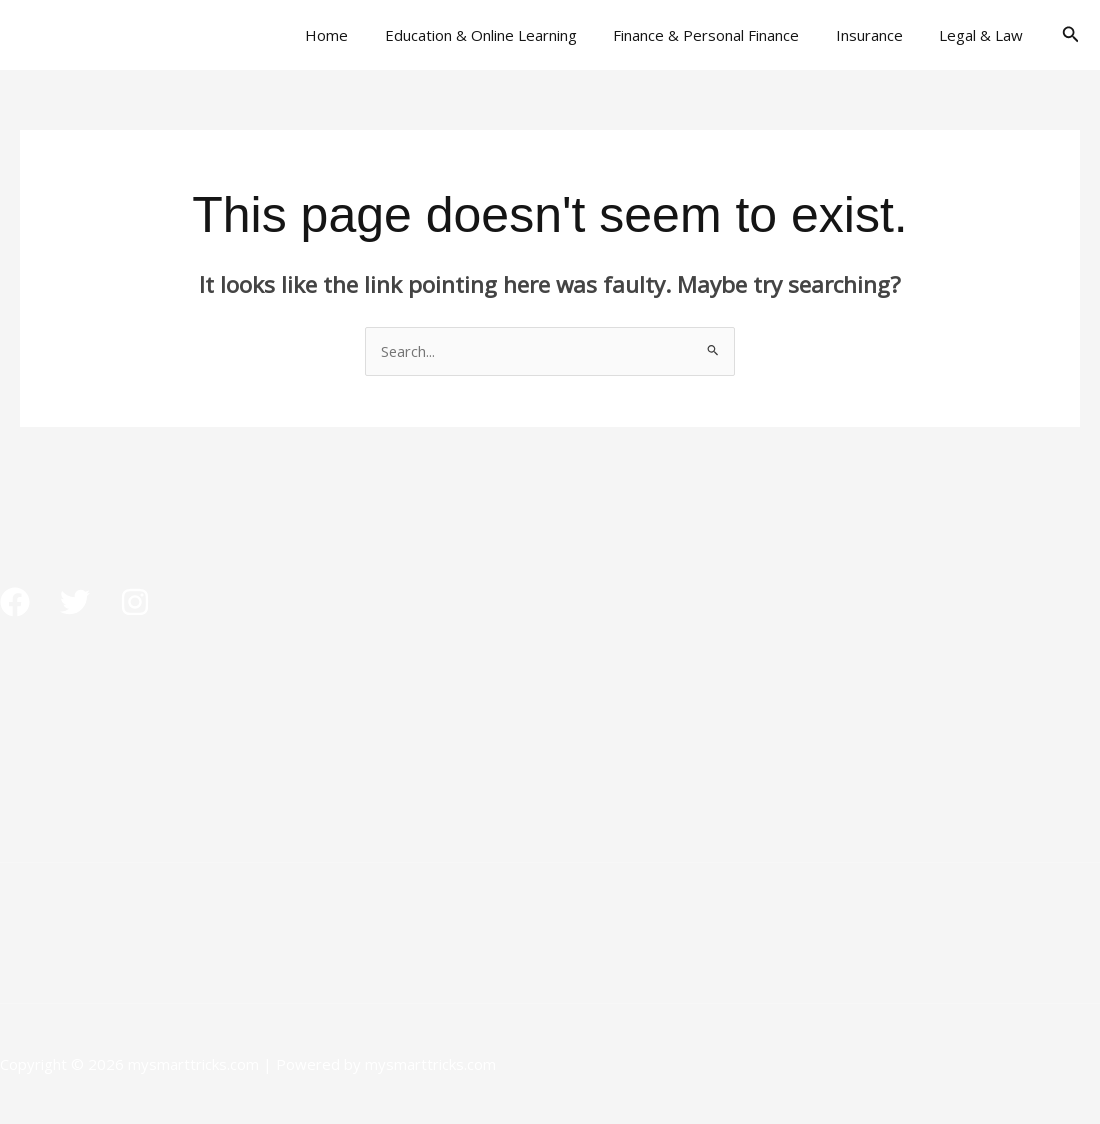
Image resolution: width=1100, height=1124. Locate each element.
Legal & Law (985, 35)
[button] (1071, 35)
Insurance (879, 35)
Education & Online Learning (504, 35)
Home (356, 35)
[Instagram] (135, 602)
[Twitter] (75, 602)
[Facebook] (15, 602)
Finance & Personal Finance (723, 35)
